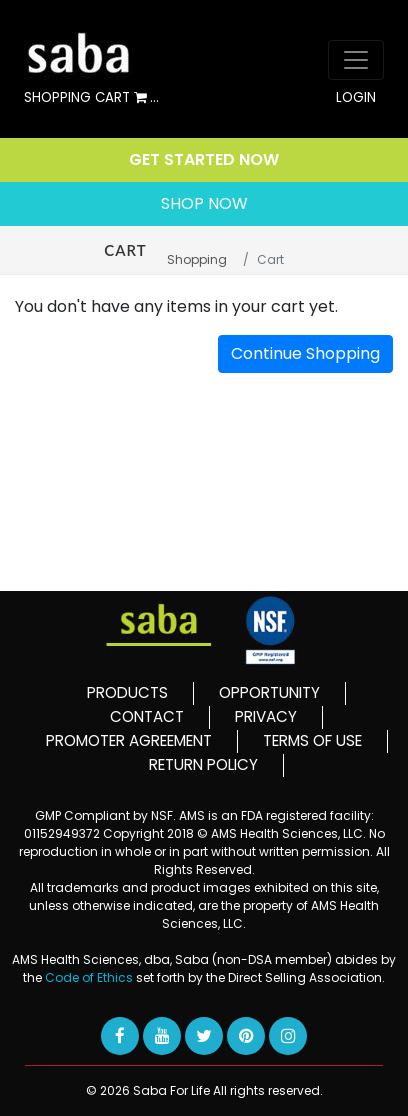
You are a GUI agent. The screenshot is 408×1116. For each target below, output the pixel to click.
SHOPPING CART (91, 98)
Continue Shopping (305, 353)
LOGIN (356, 98)
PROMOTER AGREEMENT (129, 740)
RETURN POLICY (203, 764)
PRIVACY (266, 716)
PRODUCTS (127, 692)
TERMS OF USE (312, 740)
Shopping (197, 259)
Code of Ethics (90, 977)
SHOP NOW (204, 203)
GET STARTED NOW (204, 159)
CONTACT (147, 716)
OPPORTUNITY (269, 692)
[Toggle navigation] (356, 60)
